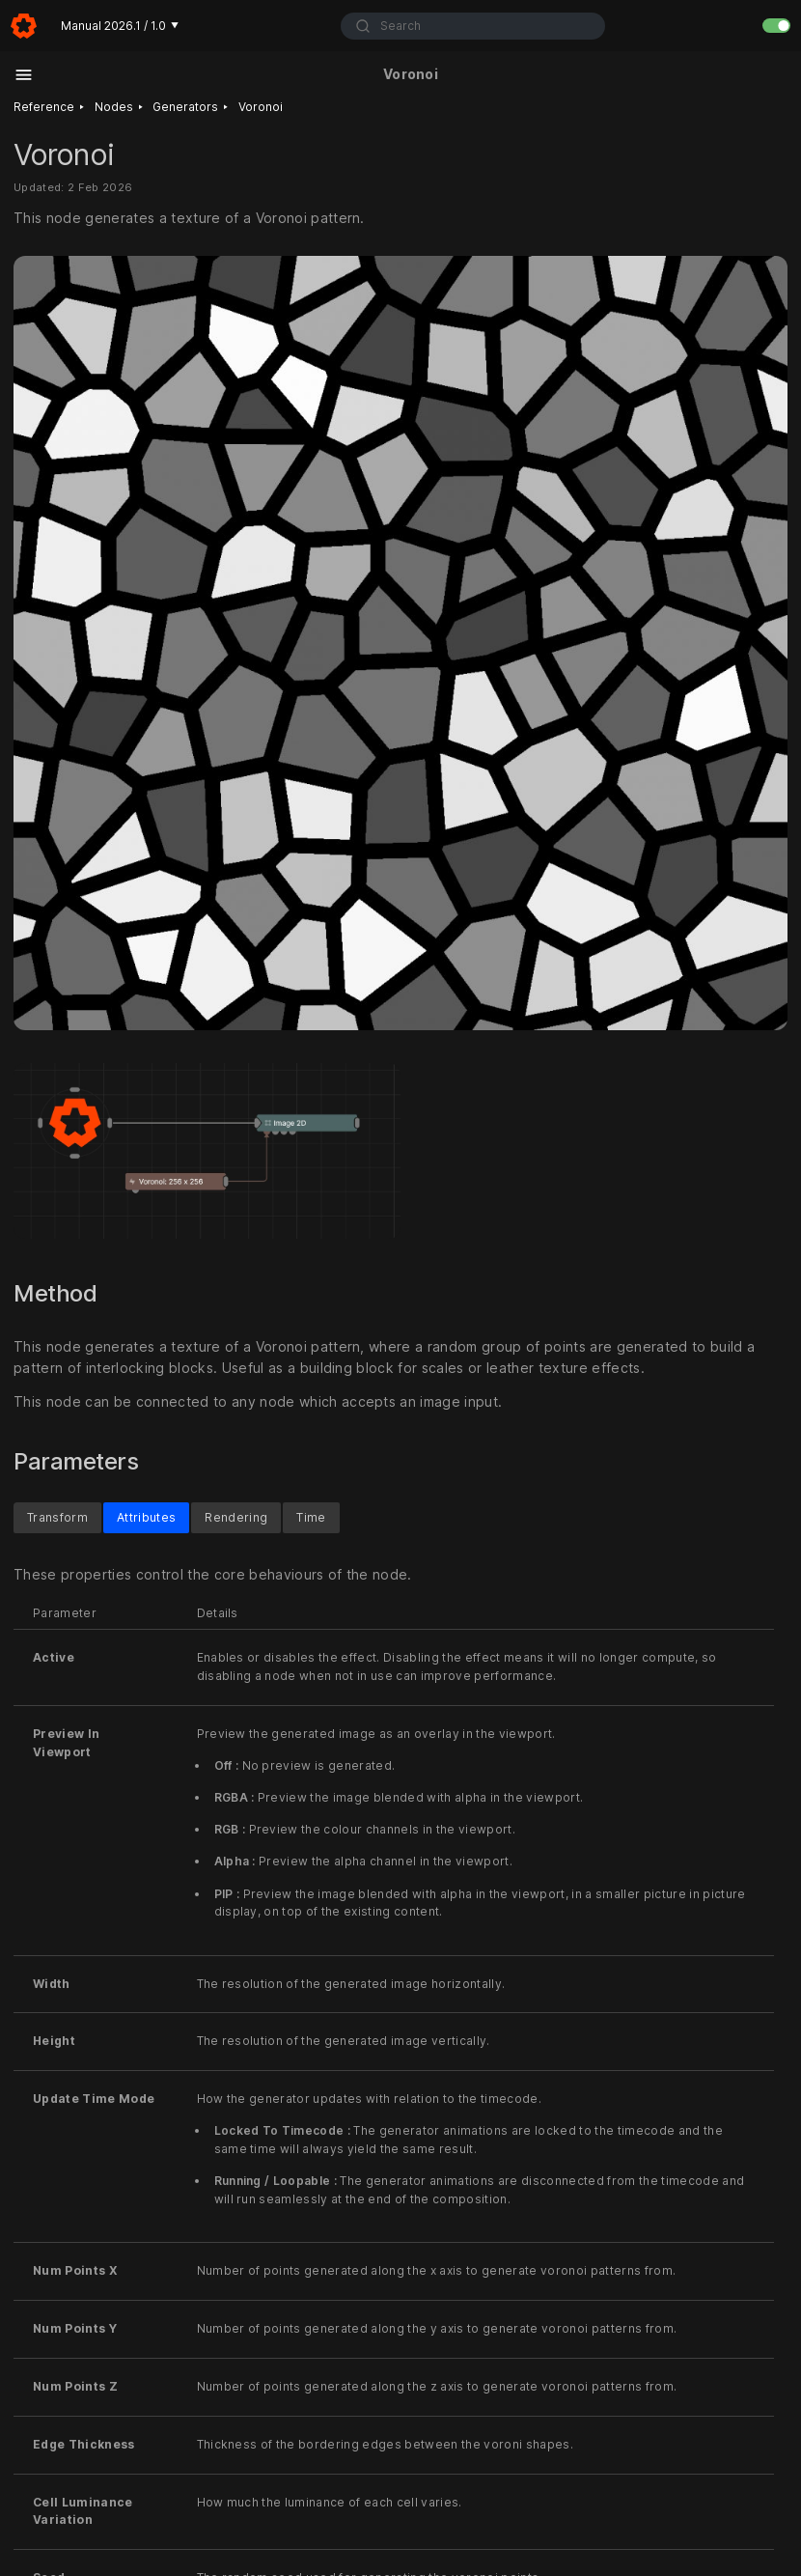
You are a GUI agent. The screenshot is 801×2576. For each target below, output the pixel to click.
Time (310, 1517)
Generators (185, 106)
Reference (44, 106)
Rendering (236, 1517)
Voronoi (260, 106)
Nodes (114, 106)
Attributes (146, 1517)
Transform (57, 1517)
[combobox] (473, 26)
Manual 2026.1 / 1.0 (120, 25)
